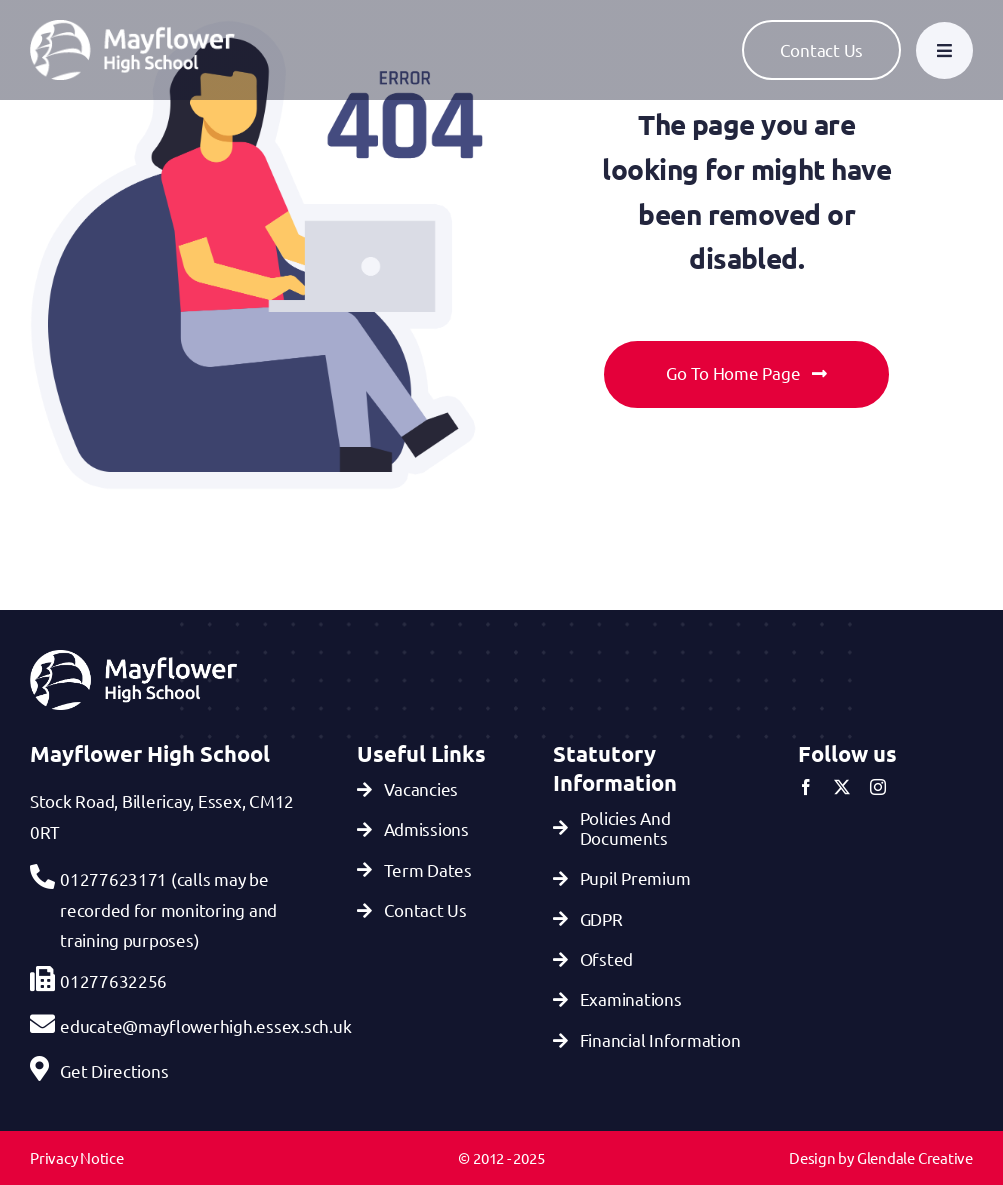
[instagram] (878, 787)
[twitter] (842, 787)
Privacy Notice (77, 1157)
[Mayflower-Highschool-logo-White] (132, 28)
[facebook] (806, 787)
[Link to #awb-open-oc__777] (944, 50)
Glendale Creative (915, 1157)
